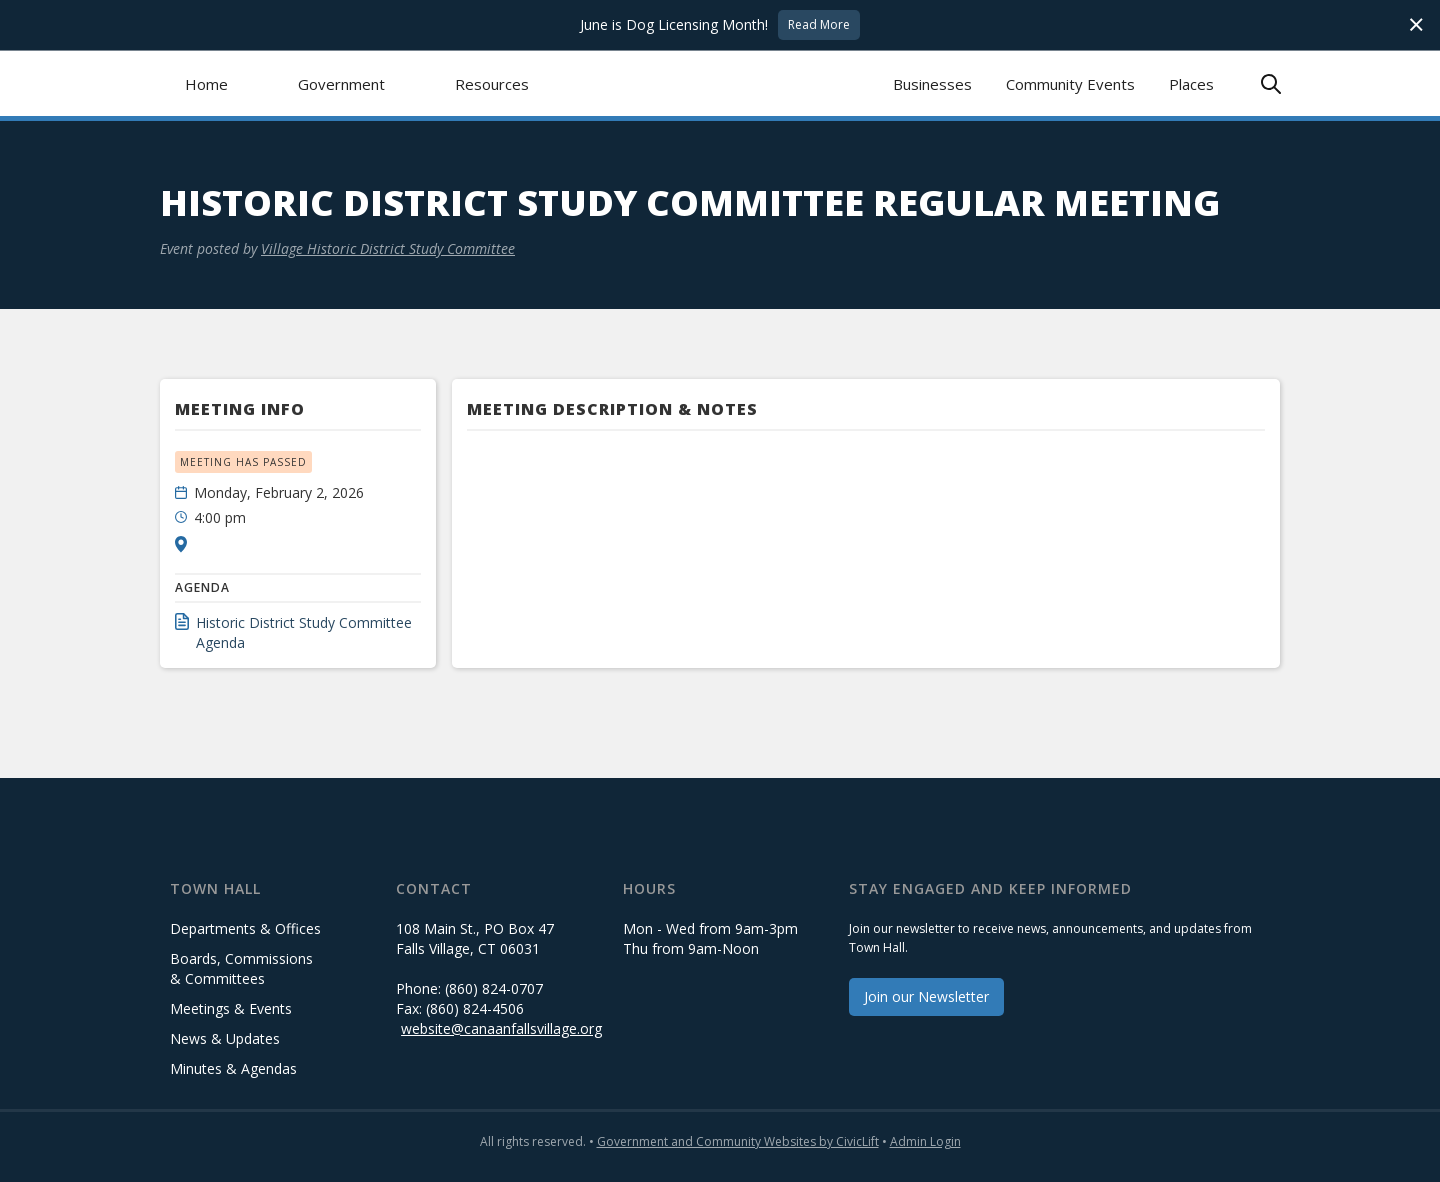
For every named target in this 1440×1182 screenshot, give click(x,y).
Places (1191, 84)
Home (206, 84)
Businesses (932, 84)
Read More (819, 24)
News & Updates (225, 1038)
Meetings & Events (231, 1008)
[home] (720, 83)
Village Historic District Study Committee (388, 248)
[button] (341, 83)
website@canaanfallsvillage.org (501, 1028)
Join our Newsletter (926, 996)
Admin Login (925, 1141)
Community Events (1070, 84)
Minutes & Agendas (233, 1068)
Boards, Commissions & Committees (241, 968)
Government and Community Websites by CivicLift (738, 1141)
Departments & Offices (245, 928)
